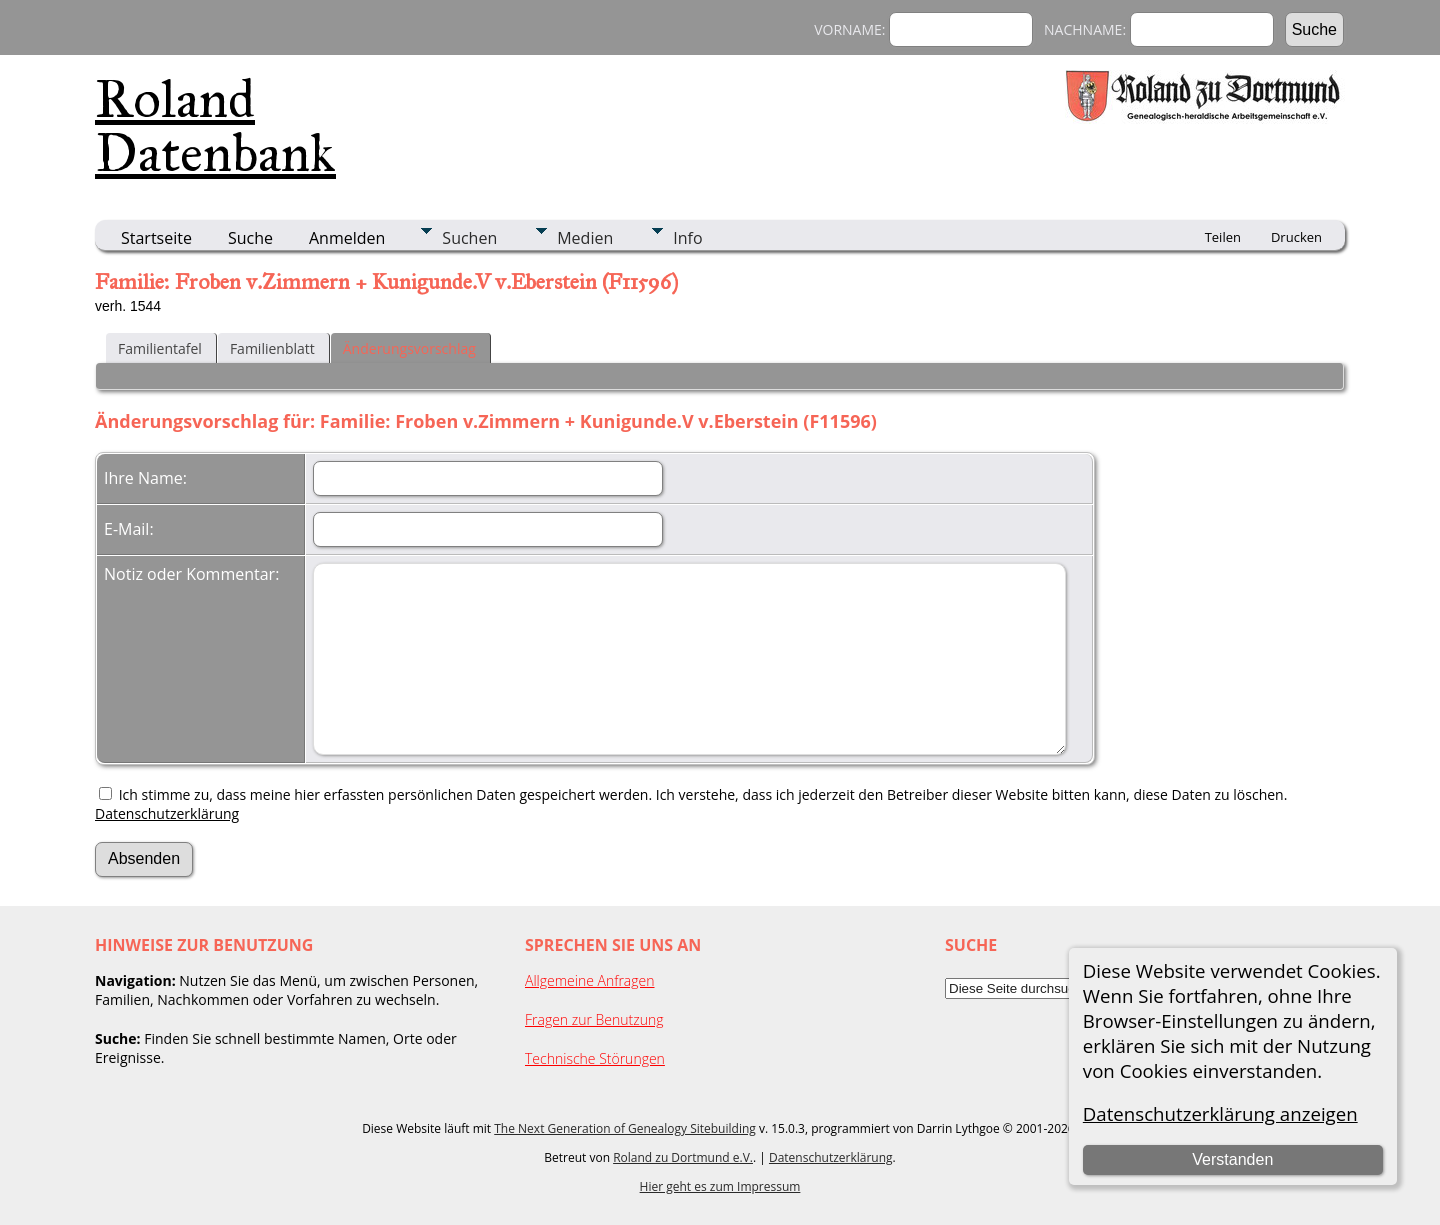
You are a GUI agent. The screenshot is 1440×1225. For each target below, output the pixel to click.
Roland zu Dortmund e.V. (683, 1157)
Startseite (156, 238)
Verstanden (1232, 1159)
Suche (250, 238)
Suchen (469, 238)
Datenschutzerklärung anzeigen (1220, 1113)
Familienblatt (272, 348)
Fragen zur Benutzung (594, 1019)
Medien (585, 238)
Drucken (1296, 237)
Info (687, 238)
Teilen (1223, 237)
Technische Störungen (595, 1058)
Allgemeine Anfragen (590, 980)
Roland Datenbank (215, 126)
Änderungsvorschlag (409, 348)
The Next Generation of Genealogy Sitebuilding (625, 1128)
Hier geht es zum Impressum (720, 1186)
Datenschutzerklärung (167, 813)
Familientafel (160, 348)
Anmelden (347, 238)
